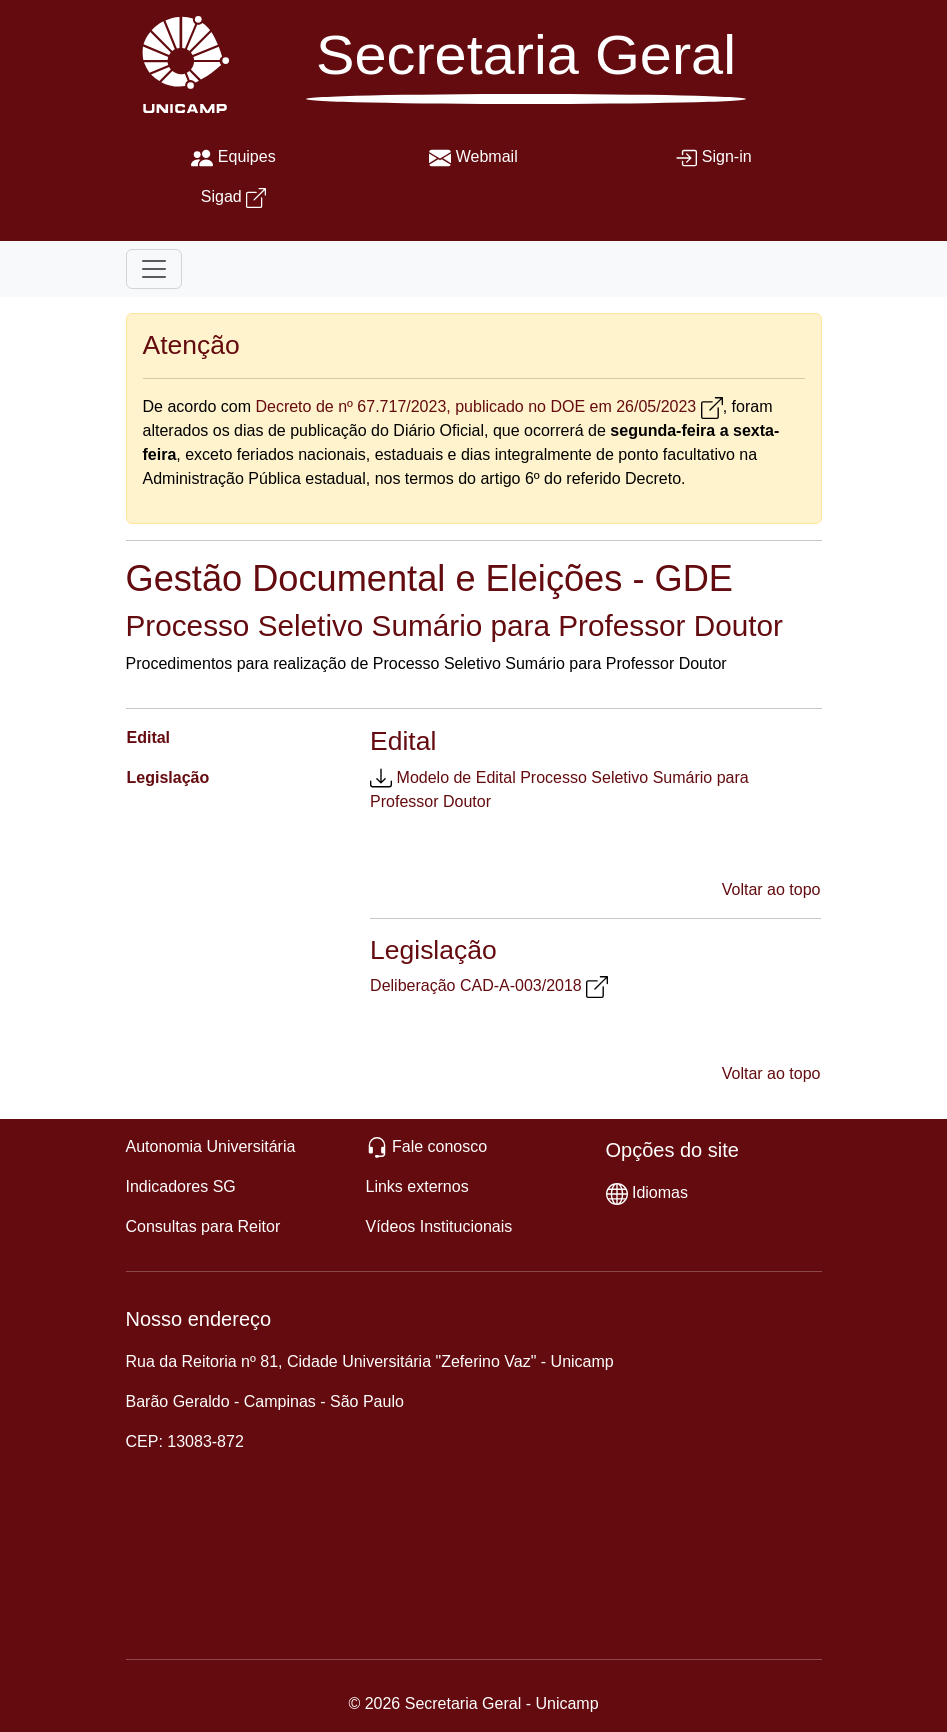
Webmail (487, 156)
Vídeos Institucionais (439, 1226)
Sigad (221, 196)
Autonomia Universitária (211, 1146)
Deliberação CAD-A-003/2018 (476, 985)
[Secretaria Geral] (526, 71)
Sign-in (727, 156)
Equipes (247, 156)
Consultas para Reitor (203, 1226)
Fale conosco (439, 1146)
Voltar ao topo (771, 889)
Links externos (417, 1186)
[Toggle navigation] (154, 269)
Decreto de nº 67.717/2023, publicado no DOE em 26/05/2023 (475, 406)
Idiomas (660, 1192)
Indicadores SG (181, 1186)
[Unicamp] (181, 63)
